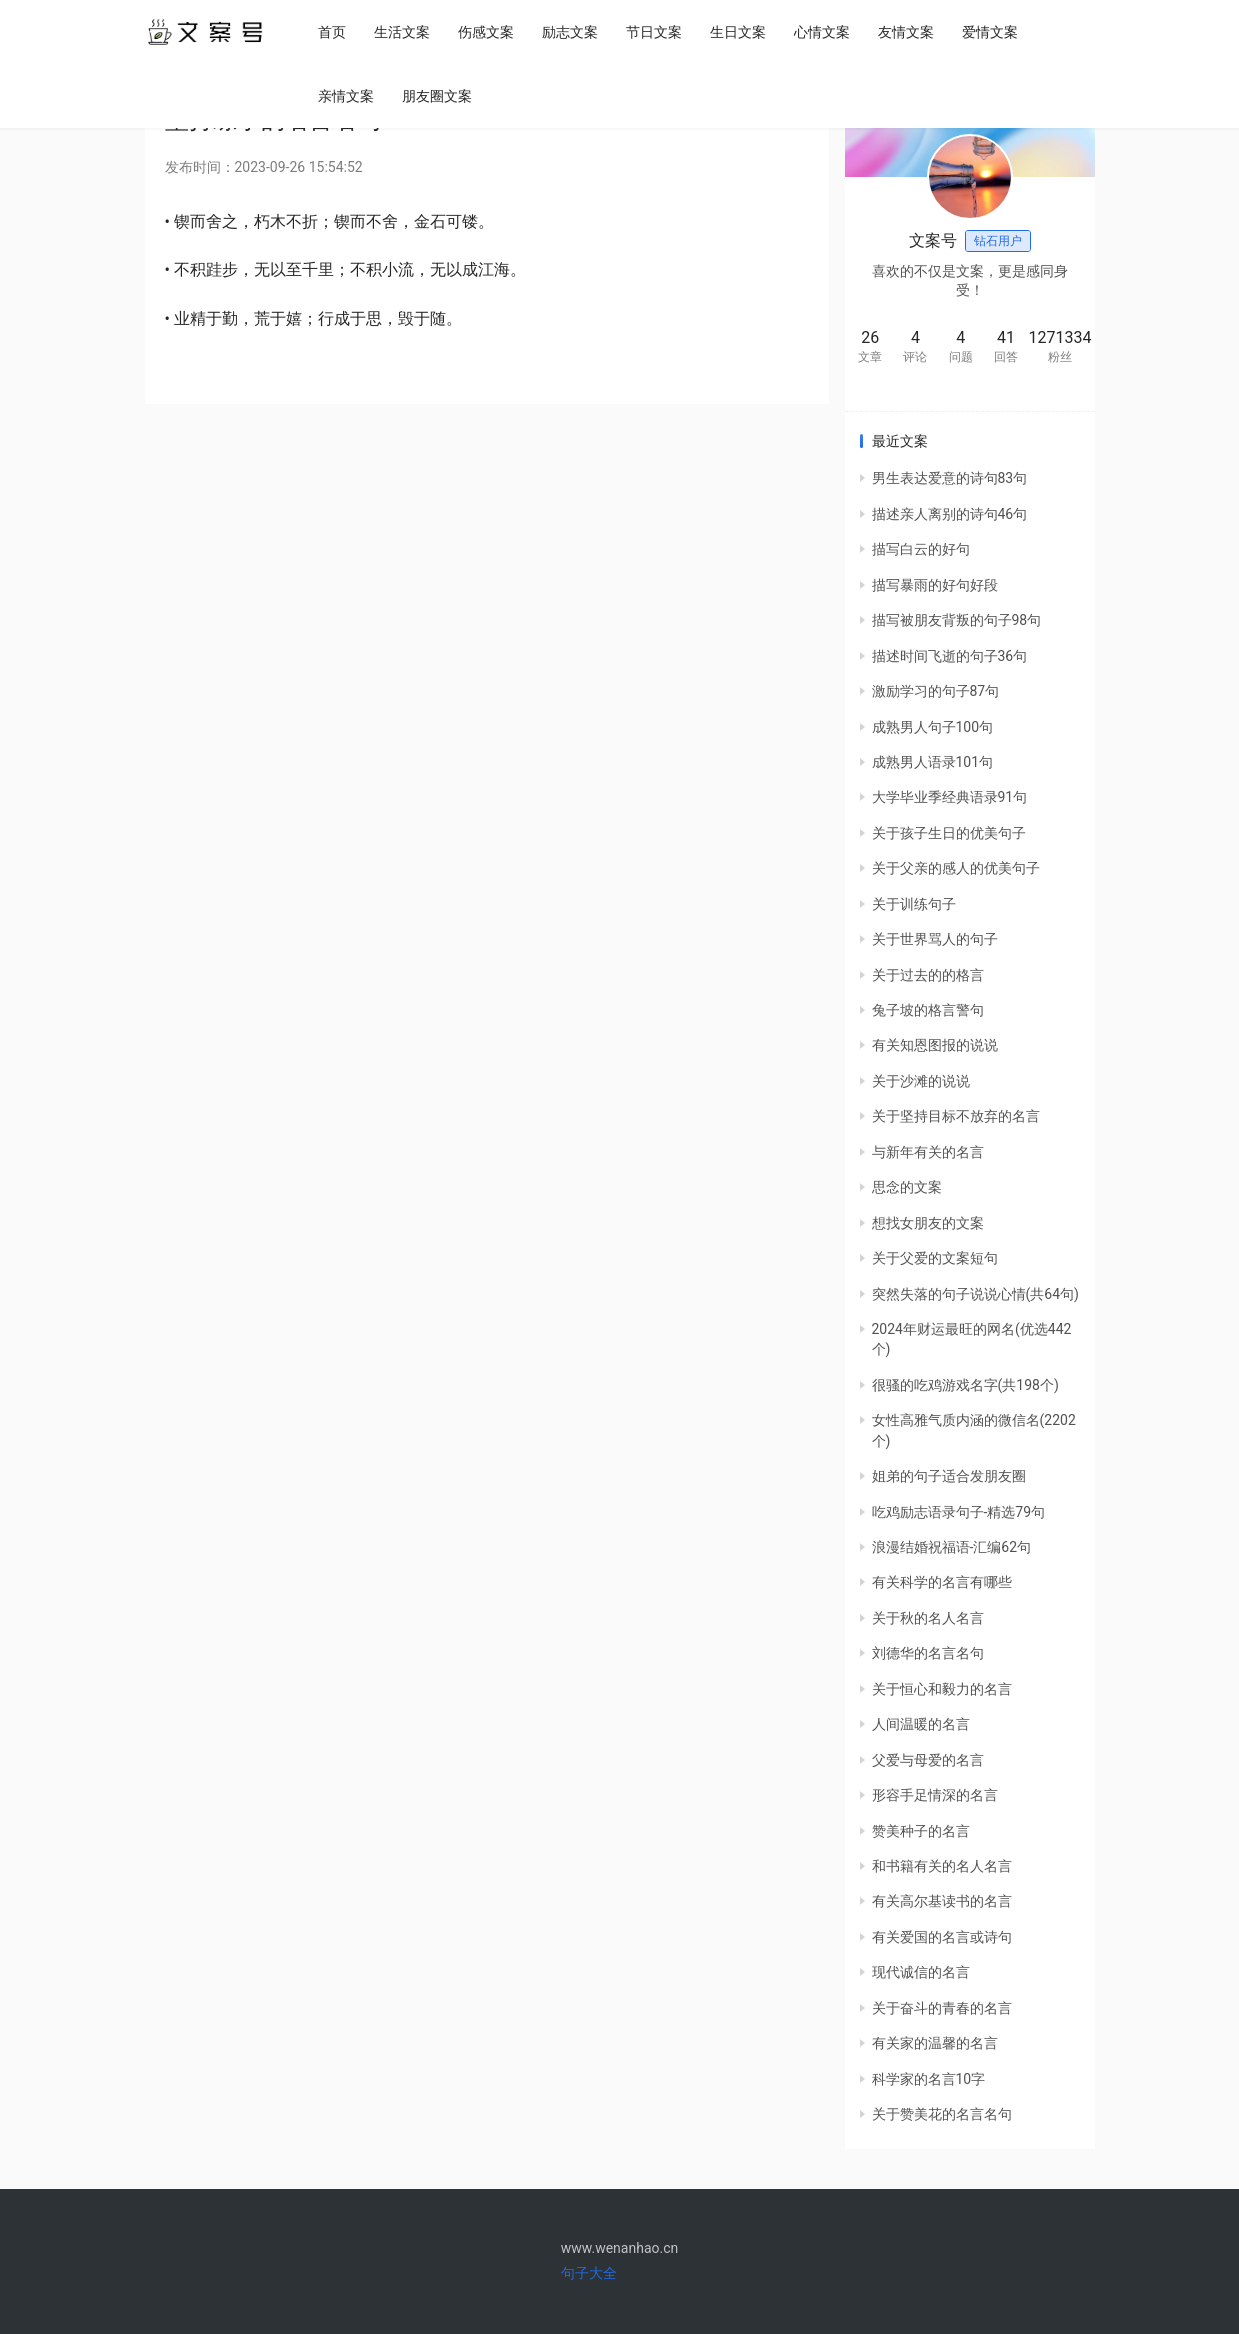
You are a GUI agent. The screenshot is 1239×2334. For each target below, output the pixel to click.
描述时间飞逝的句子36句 (950, 656)
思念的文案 (907, 1187)
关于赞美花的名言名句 (942, 2114)
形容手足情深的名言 (935, 1795)
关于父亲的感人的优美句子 (956, 868)
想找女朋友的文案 (928, 1223)
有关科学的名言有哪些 (942, 1582)
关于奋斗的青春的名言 (942, 2008)
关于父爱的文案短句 (935, 1258)
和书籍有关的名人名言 (942, 1866)
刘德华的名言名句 (928, 1653)
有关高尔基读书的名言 (942, 1901)
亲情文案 (349, 96)
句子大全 (589, 2273)
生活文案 (405, 32)
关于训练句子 (914, 904)
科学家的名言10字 (929, 2079)
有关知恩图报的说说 (935, 1045)
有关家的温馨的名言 (935, 2043)
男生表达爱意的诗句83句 (950, 478)
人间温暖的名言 (921, 1724)
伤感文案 (489, 32)
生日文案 (741, 32)
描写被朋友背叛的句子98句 (957, 620)
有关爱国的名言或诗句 (942, 1937)
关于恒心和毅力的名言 (942, 1689)
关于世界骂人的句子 (935, 939)
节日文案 (657, 32)
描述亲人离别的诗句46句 (950, 514)
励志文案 (573, 32)
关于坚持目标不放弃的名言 (956, 1116)
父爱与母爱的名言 (928, 1760)
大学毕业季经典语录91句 (950, 797)
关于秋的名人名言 (928, 1618)
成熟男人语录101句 (933, 762)
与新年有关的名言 (928, 1152)
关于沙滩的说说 (921, 1081)
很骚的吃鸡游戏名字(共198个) (965, 1385)
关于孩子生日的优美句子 (949, 833)
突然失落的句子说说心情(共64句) (975, 1294)
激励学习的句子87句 (936, 691)
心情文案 (825, 32)
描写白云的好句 (921, 549)
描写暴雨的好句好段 (935, 585)
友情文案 (909, 32)
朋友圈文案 (440, 96)
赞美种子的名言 (921, 1831)
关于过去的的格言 (928, 975)
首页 (335, 32)
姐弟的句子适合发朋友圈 (949, 1476)
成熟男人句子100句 (933, 727)
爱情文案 (993, 32)
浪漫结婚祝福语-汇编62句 (952, 1547)
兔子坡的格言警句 (928, 1010)
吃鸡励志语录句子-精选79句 (959, 1512)
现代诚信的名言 (921, 1972)
